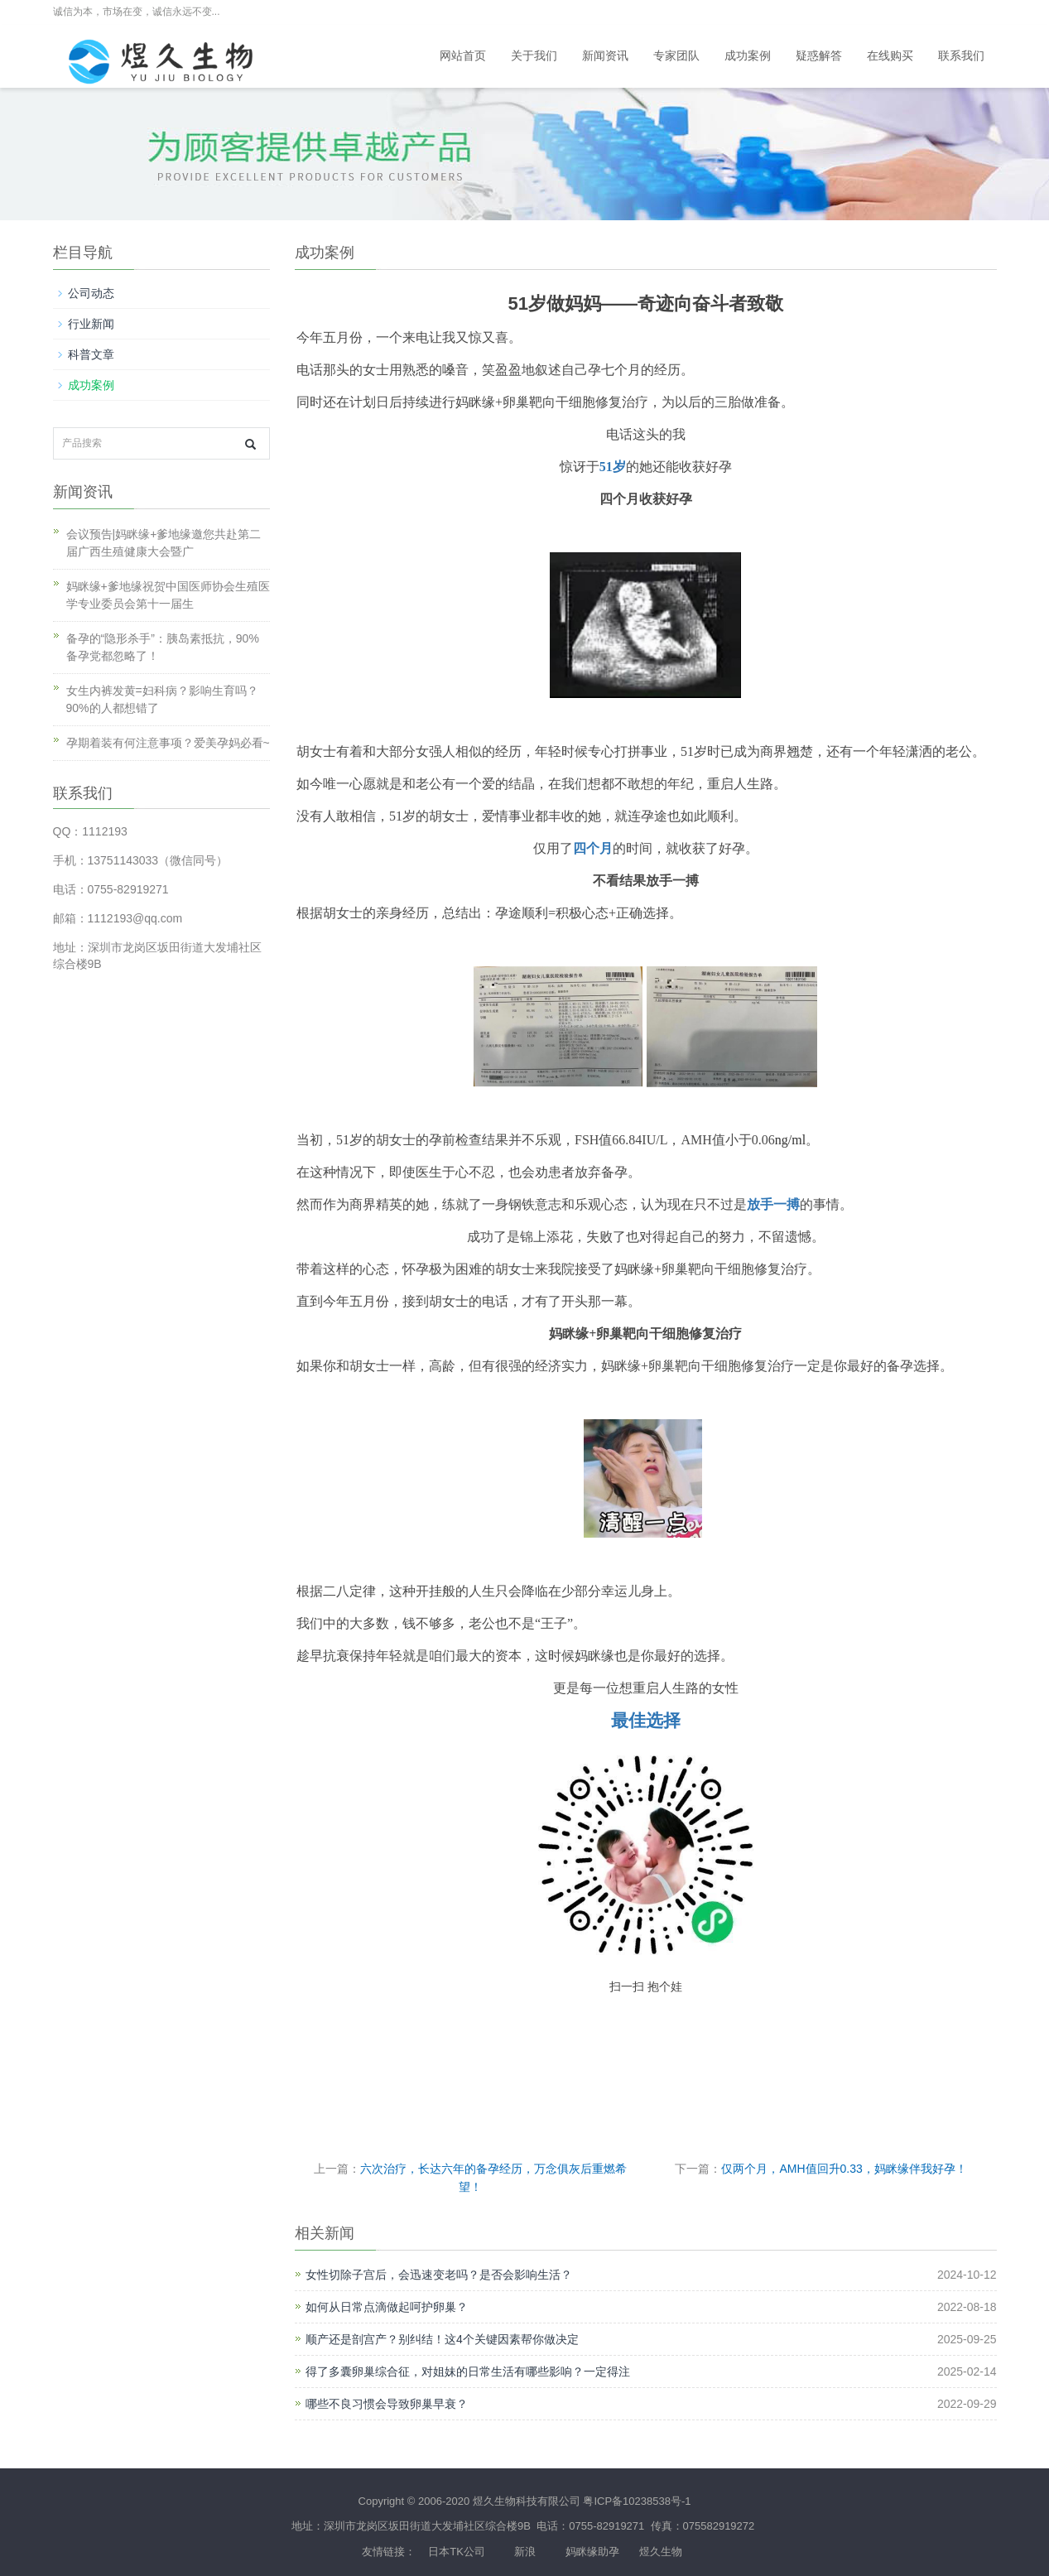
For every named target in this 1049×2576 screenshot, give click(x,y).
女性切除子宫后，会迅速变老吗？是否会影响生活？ (439, 2274)
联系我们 (961, 56)
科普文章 (91, 354)
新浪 (525, 2551)
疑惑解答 (819, 56)
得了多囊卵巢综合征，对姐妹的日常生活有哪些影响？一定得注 (468, 2371)
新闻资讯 (605, 56)
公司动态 (91, 293)
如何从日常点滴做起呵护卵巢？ (387, 2307)
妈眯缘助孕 (592, 2551)
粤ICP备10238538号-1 (637, 2501)
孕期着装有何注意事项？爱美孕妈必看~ (168, 742)
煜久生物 (660, 2551)
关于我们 (534, 56)
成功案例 (747, 56)
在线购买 (890, 56)
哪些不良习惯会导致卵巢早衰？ (387, 2403)
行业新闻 (91, 323)
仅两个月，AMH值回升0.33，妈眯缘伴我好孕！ (843, 2168)
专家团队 (676, 56)
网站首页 (463, 56)
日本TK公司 (456, 2551)
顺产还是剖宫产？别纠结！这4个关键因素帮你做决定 (442, 2339)
